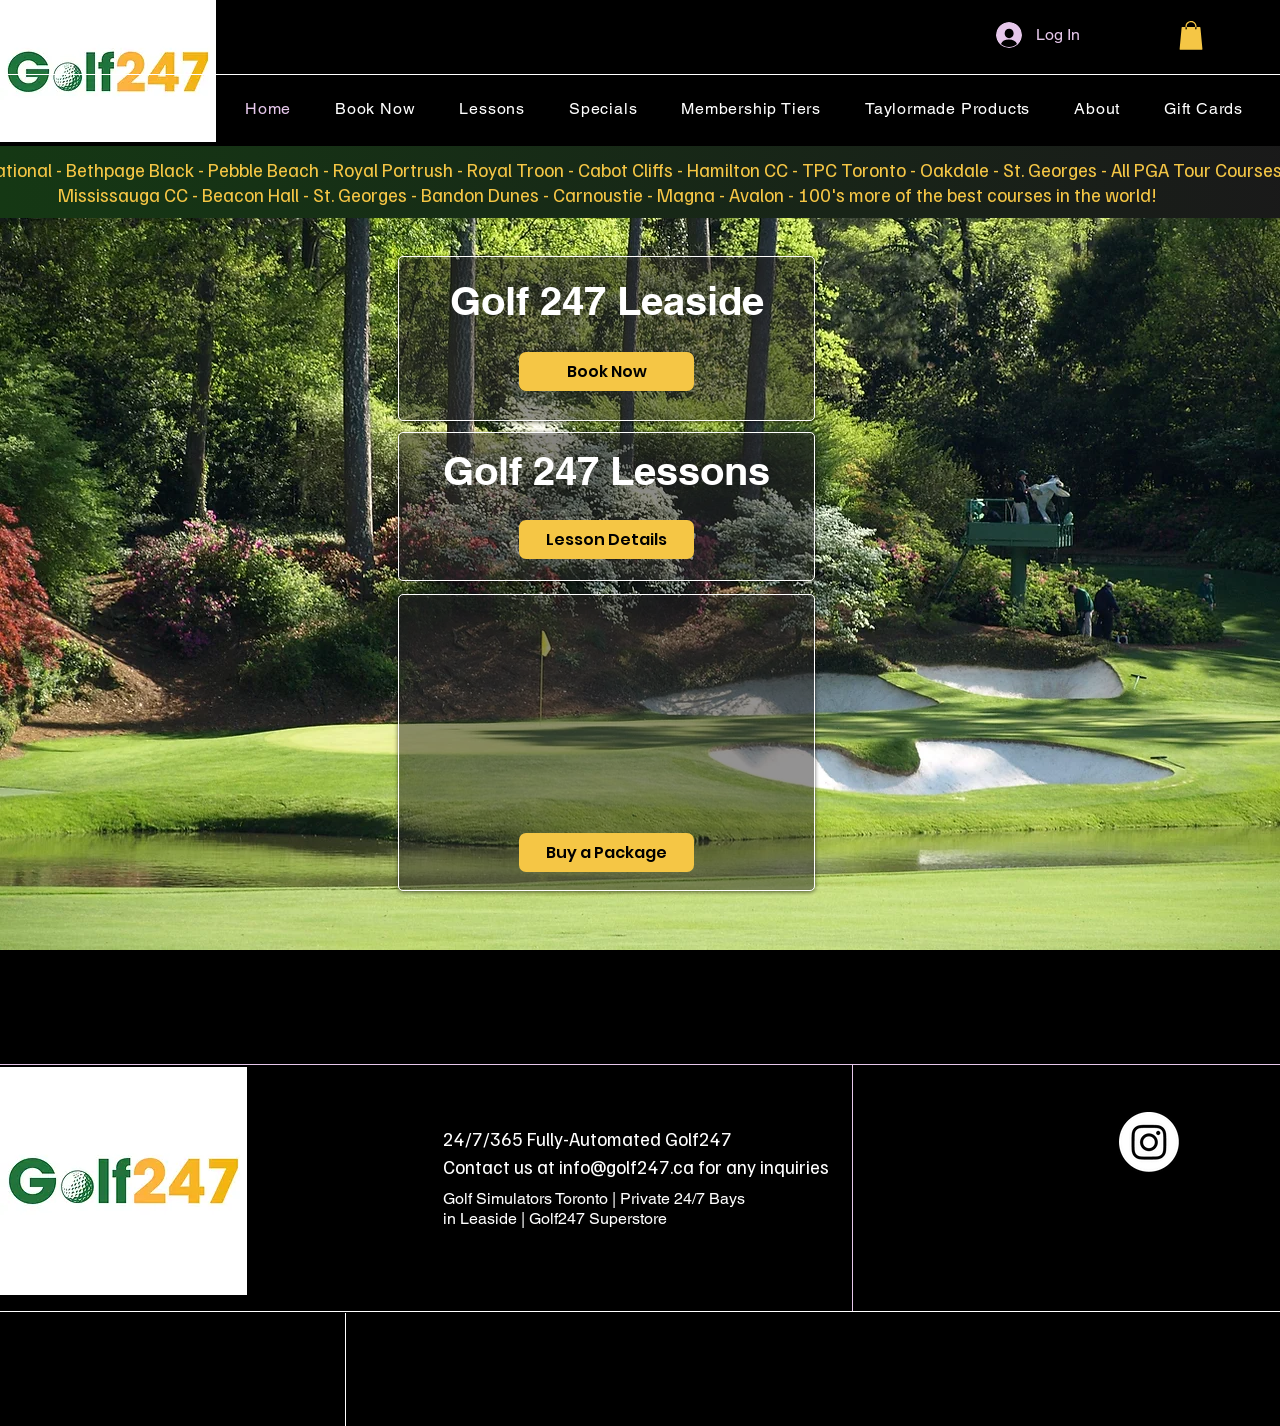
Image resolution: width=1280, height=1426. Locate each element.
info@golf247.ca (626, 1166)
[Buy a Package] (606, 852)
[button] (1191, 35)
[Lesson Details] (606, 539)
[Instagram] (1149, 1142)
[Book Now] (606, 371)
